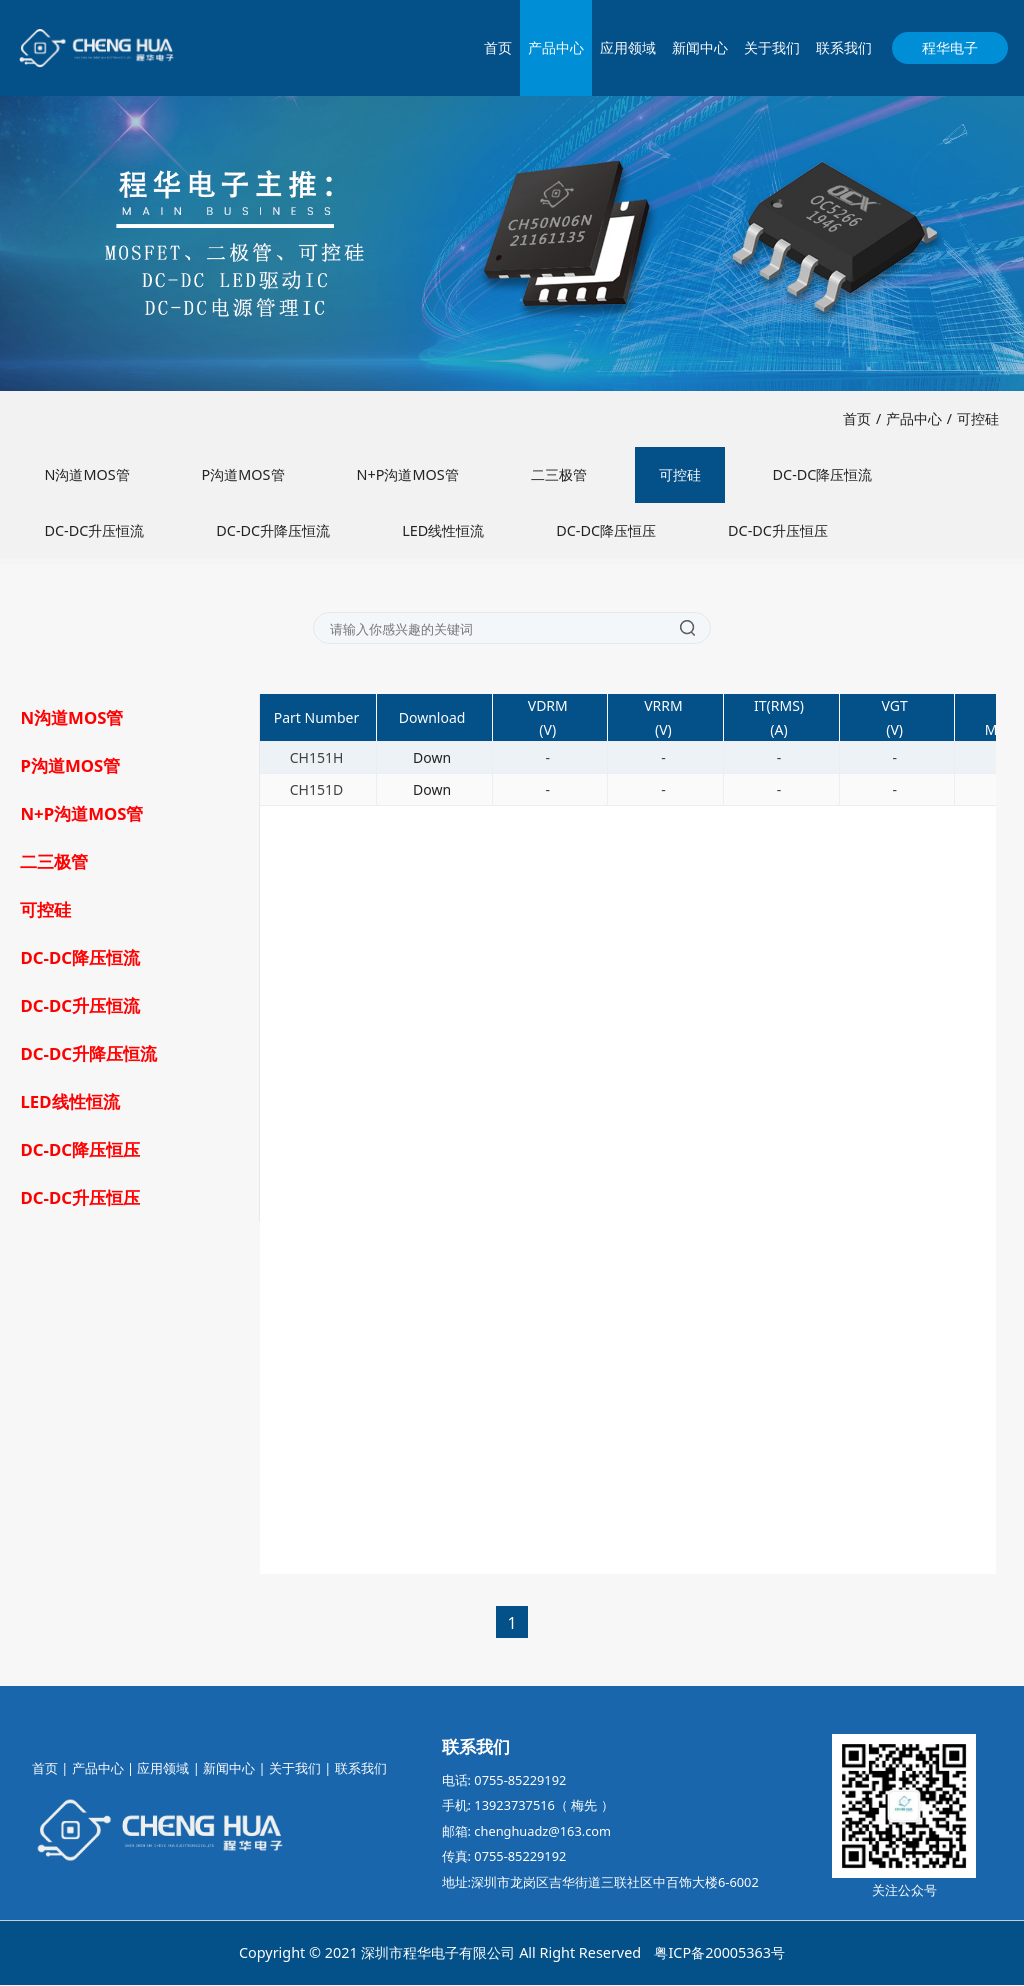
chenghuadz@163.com (542, 1832)
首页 (498, 48)
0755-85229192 (520, 1781)
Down (432, 758)
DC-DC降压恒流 (823, 475)
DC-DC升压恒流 (94, 531)
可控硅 (978, 419)
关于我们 (772, 48)
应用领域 (628, 48)
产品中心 (556, 48)
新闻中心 (700, 48)
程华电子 (950, 47)
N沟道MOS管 (86, 475)
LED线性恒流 (443, 531)
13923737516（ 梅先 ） (543, 1806)
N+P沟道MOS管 (408, 475)
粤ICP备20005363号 (719, 1953)
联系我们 (844, 48)
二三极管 (559, 475)
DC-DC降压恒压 (606, 531)
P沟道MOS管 (243, 475)
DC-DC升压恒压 (778, 531)
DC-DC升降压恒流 (273, 531)
